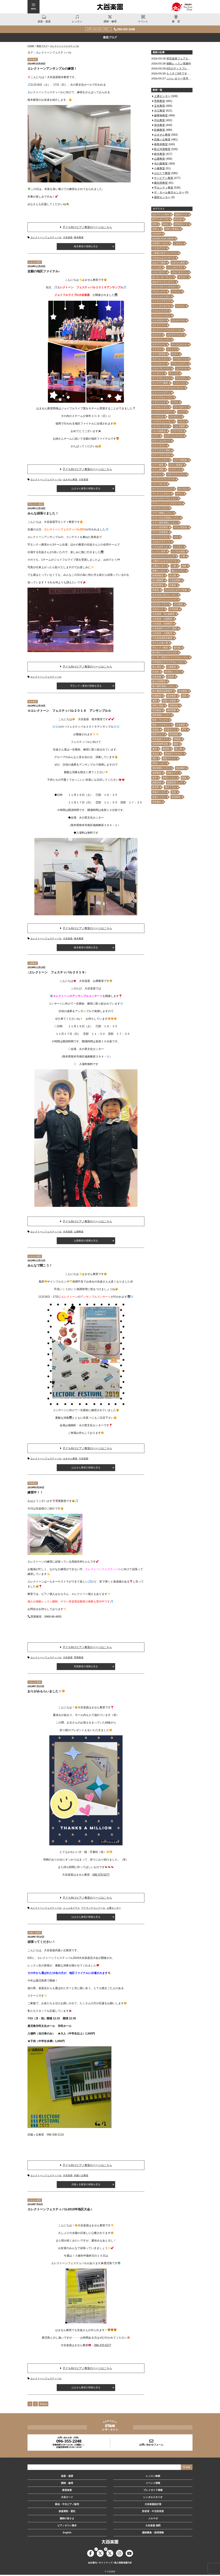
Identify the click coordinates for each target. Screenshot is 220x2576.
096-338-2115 (55, 2134)
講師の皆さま (67, 2519)
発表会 (155, 730)
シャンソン (179, 383)
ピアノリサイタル (161, 455)
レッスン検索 (153, 2476)
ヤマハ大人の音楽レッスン (165, 518)
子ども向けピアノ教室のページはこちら (87, 227)
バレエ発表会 (159, 431)
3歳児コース (181, 215)
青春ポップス (159, 792)
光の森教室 (161, 163)
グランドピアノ (179, 364)
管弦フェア (157, 734)
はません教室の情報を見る (86, 488)
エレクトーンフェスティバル (64, 46)
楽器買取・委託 (67, 2512)
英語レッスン (159, 763)
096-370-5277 (101, 1874)
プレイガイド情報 (153, 2490)
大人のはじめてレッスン (164, 595)
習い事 (178, 749)
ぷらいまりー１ (179, 272)
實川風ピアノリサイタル (164, 653)
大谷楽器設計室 (153, 2505)
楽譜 (154, 701)
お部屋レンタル (160, 243)
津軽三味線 (157, 706)
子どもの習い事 (160, 643)
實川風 (177, 648)
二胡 (174, 566)
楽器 (184, 696)
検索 (188, 2467)
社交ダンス (170, 730)
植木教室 (79, 237)
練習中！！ (35, 1492)
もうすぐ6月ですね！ (179, 73)
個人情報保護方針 (123, 2563)
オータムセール (179, 344)
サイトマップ (105, 2563)
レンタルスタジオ (153, 2498)
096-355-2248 (126, 29)
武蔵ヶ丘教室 (81, 2175)
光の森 (172, 576)
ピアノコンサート (161, 441)
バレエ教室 (179, 426)
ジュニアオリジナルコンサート (168, 388)
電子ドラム (170, 787)
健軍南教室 (161, 115)
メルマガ (153, 2519)
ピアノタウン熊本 (161, 450)
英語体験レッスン (161, 768)
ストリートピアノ (161, 393)
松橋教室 (159, 130)
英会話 (155, 754)
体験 (184, 566)
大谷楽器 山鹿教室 (162, 619)
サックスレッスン (161, 378)
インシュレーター (161, 296)
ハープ (181, 412)
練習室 (166, 749)
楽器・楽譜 (67, 2476)
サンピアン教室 (163, 178)
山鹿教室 (79, 1232)
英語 (154, 758)
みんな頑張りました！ (43, 513)
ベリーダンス (159, 484)
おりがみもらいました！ (46, 1691)
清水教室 (159, 125)
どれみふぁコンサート (163, 258)
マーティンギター (161, 494)
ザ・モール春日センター (169, 192)
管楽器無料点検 (160, 744)
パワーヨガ (177, 431)
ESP (154, 224)
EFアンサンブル (160, 219)
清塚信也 (173, 706)
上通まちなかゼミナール (164, 561)
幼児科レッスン (172, 672)
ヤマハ (179, 494)
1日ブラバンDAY (160, 215)
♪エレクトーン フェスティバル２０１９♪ (57, 972)
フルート (156, 474)
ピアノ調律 (157, 470)
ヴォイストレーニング (163, 556)
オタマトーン (159, 344)
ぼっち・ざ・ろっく (162, 277)
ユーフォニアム (160, 537)
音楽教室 (176, 797)
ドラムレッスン (160, 407)
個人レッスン (178, 571)
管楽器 (177, 739)
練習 (154, 749)
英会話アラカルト (174, 754)
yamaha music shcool (163, 239)
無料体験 (171, 710)
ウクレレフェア (160, 311)
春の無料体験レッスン (163, 686)
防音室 (155, 787)
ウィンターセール (161, 306)
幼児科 (155, 672)
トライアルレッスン (162, 397)
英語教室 (180, 768)
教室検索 (67, 2490)
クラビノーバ (180, 359)
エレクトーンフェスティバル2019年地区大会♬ (60, 2209)
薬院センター (162, 197)
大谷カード (157, 609)
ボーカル (182, 489)
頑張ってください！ (41, 1942)
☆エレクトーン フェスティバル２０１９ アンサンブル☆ (69, 711)
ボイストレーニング (162, 489)
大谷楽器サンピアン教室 (164, 628)
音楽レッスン (159, 797)
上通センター (114, 1908)
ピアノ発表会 (176, 465)
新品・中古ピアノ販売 (67, 2505)
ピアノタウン (159, 446)
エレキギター (159, 320)
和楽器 (155, 590)
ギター (175, 354)
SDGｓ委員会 (172, 229)
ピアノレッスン (160, 460)
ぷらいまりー (159, 272)
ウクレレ (180, 306)
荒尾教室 (79, 1657)
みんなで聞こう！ (40, 1265)
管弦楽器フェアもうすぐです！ (185, 58)
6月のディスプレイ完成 (180, 68)
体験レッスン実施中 (178, 63)
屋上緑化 (156, 667)
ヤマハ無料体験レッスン (164, 523)
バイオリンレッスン (162, 422)
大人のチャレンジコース (164, 600)
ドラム (175, 402)
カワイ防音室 (159, 354)
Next (44, 2404)
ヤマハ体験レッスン (162, 513)
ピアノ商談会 (180, 460)
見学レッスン (169, 778)
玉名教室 (159, 106)
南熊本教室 (161, 144)
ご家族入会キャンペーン (164, 253)
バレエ (181, 422)
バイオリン (174, 417)
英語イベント (169, 758)
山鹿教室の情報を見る (86, 1240)
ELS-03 (178, 219)
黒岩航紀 (156, 802)
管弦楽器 (173, 734)
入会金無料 (174, 580)
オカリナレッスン (161, 340)
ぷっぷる (156, 267)
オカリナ (156, 335)
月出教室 (159, 120)
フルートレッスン (176, 474)
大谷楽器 (68, 237)
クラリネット (159, 364)
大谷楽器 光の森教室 (163, 614)
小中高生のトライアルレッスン (168, 662)
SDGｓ (155, 229)
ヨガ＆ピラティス (161, 542)
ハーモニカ (157, 417)
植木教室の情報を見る (86, 246)
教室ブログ (42, 46)
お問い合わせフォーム (151, 2445)
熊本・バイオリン (161, 725)
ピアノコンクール (174, 436)
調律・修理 (67, 2483)
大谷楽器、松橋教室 (162, 624)
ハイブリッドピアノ (162, 412)
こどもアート (159, 248)
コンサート (157, 373)
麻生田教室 (161, 183)
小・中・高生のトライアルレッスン (170, 657)
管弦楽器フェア (160, 739)
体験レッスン (159, 571)
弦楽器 (170, 677)
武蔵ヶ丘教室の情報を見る (86, 2184)
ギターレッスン (160, 359)
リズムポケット (160, 547)
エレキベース (178, 320)
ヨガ (176, 537)
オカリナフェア (175, 335)
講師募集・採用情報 (153, 2533)
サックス (173, 373)
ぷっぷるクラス (71, 1908)
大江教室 (159, 110)
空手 (184, 730)
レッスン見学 (159, 551)
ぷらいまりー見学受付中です (185, 78)
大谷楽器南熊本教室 (162, 638)
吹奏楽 (172, 585)
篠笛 (176, 744)
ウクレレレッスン (161, 316)
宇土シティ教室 (163, 187)
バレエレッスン (160, 426)
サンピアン (181, 378)
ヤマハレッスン (160, 508)
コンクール (181, 369)
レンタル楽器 (178, 551)
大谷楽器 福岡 (153, 2526)
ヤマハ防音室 (180, 527)
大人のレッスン (160, 604)
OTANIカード (181, 224)
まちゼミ (182, 277)
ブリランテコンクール (93, 1908)
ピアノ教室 (157, 465)
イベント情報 (153, 2483)
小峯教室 (159, 168)
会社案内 (92, 2563)
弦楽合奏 (156, 677)
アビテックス (159, 292)
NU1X (166, 224)
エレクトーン (159, 325)
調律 (184, 778)
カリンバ (171, 349)
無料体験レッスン (161, 715)
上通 (182, 556)
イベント (176, 292)
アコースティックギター (164, 287)
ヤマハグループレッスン (164, 499)
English (67, 2533)
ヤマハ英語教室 (160, 527)
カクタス (156, 349)
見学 (154, 778)
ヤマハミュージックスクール (166, 503)
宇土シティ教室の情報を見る (86, 686)
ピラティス (174, 470)
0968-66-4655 (53, 1617)
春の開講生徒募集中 (162, 691)
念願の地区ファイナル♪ (44, 271)
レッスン (178, 547)
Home (31, 46)
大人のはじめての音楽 (176, 590)
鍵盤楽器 (156, 783)
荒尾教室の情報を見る (86, 1666)
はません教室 (70, 479)
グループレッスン (161, 369)
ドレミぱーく (180, 407)
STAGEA (156, 234)
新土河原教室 (162, 149)
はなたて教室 (162, 173)
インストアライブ (161, 301)
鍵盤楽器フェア (175, 783)
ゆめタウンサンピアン (163, 282)
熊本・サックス (160, 720)
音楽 (174, 792)
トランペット (159, 402)
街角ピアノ (172, 773)
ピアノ (155, 436)
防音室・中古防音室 (153, 2512)
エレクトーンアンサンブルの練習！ (52, 68)
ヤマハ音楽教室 (160, 532)
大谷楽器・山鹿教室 (162, 633)
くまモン (178, 243)
